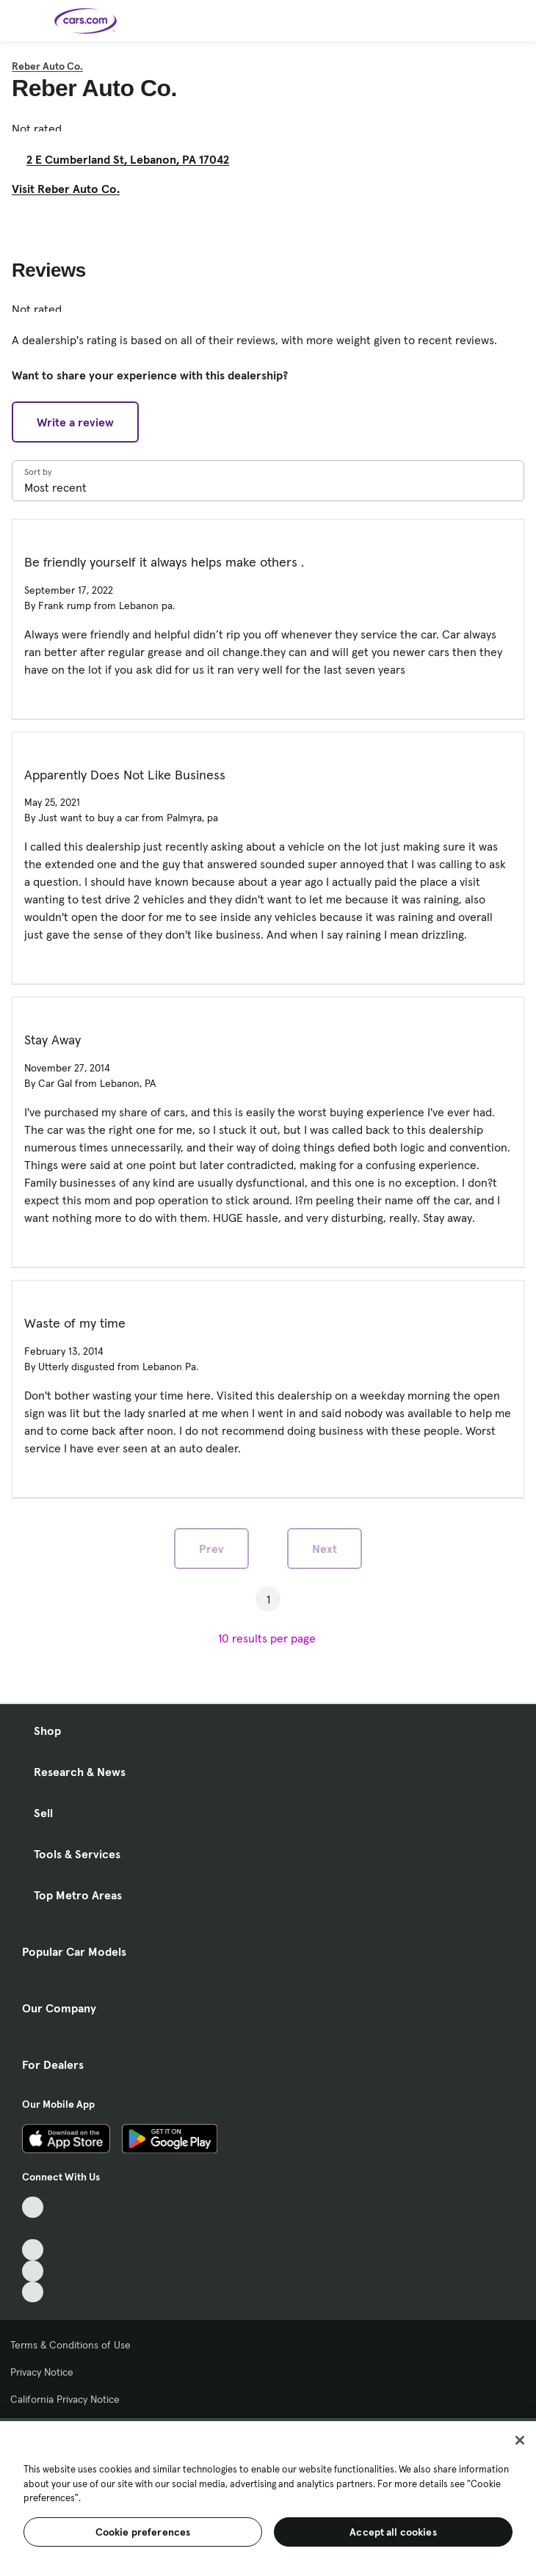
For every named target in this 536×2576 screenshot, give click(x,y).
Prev (211, 1548)
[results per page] (268, 1638)
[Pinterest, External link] (32, 2292)
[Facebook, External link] (32, 2228)
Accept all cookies (393, 2532)
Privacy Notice (41, 2372)
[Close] (520, 2440)
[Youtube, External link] (32, 2249)
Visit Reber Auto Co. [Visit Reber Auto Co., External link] (71, 188)
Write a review (75, 422)
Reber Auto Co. (47, 66)
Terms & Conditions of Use (70, 2344)
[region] (268, 2497)
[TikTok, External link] (32, 2207)
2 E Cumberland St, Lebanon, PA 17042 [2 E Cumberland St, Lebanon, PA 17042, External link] (133, 159)
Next (324, 1548)
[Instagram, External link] (32, 2271)
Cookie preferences (143, 2532)
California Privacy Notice (65, 2399)
